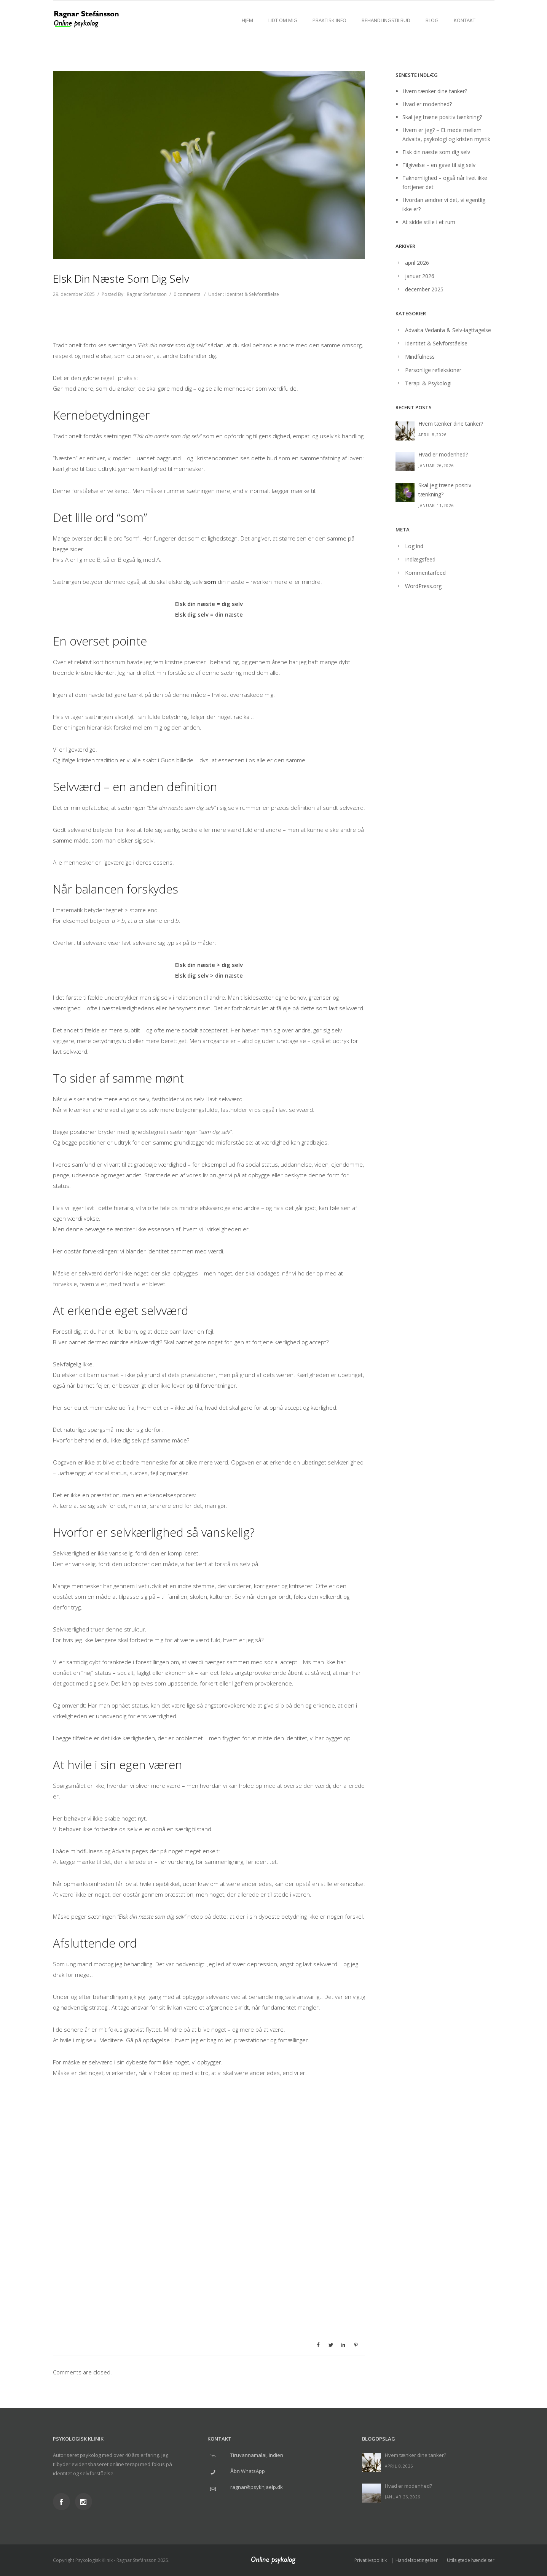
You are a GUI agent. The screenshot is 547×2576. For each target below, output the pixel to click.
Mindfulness (420, 356)
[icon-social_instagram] (83, 2501)
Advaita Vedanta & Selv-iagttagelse (448, 330)
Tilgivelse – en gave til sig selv (438, 165)
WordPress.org (423, 586)
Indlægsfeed (420, 559)
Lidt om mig (282, 20)
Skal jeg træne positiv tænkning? (442, 117)
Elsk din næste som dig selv (436, 152)
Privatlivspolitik (370, 2560)
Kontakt (464, 20)
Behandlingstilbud (386, 20)
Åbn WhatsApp (247, 2471)
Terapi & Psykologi (428, 383)
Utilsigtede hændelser (470, 2560)
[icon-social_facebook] (63, 2501)
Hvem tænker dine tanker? (434, 91)
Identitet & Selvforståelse (252, 294)
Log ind (414, 546)
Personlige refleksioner (433, 370)
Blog (432, 20)
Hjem (247, 20)
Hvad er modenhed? (427, 104)
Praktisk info (329, 20)
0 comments (187, 294)
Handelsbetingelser (416, 2560)
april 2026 (417, 262)
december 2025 (424, 289)
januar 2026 (419, 276)
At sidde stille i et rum (428, 222)
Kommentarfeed (425, 572)
